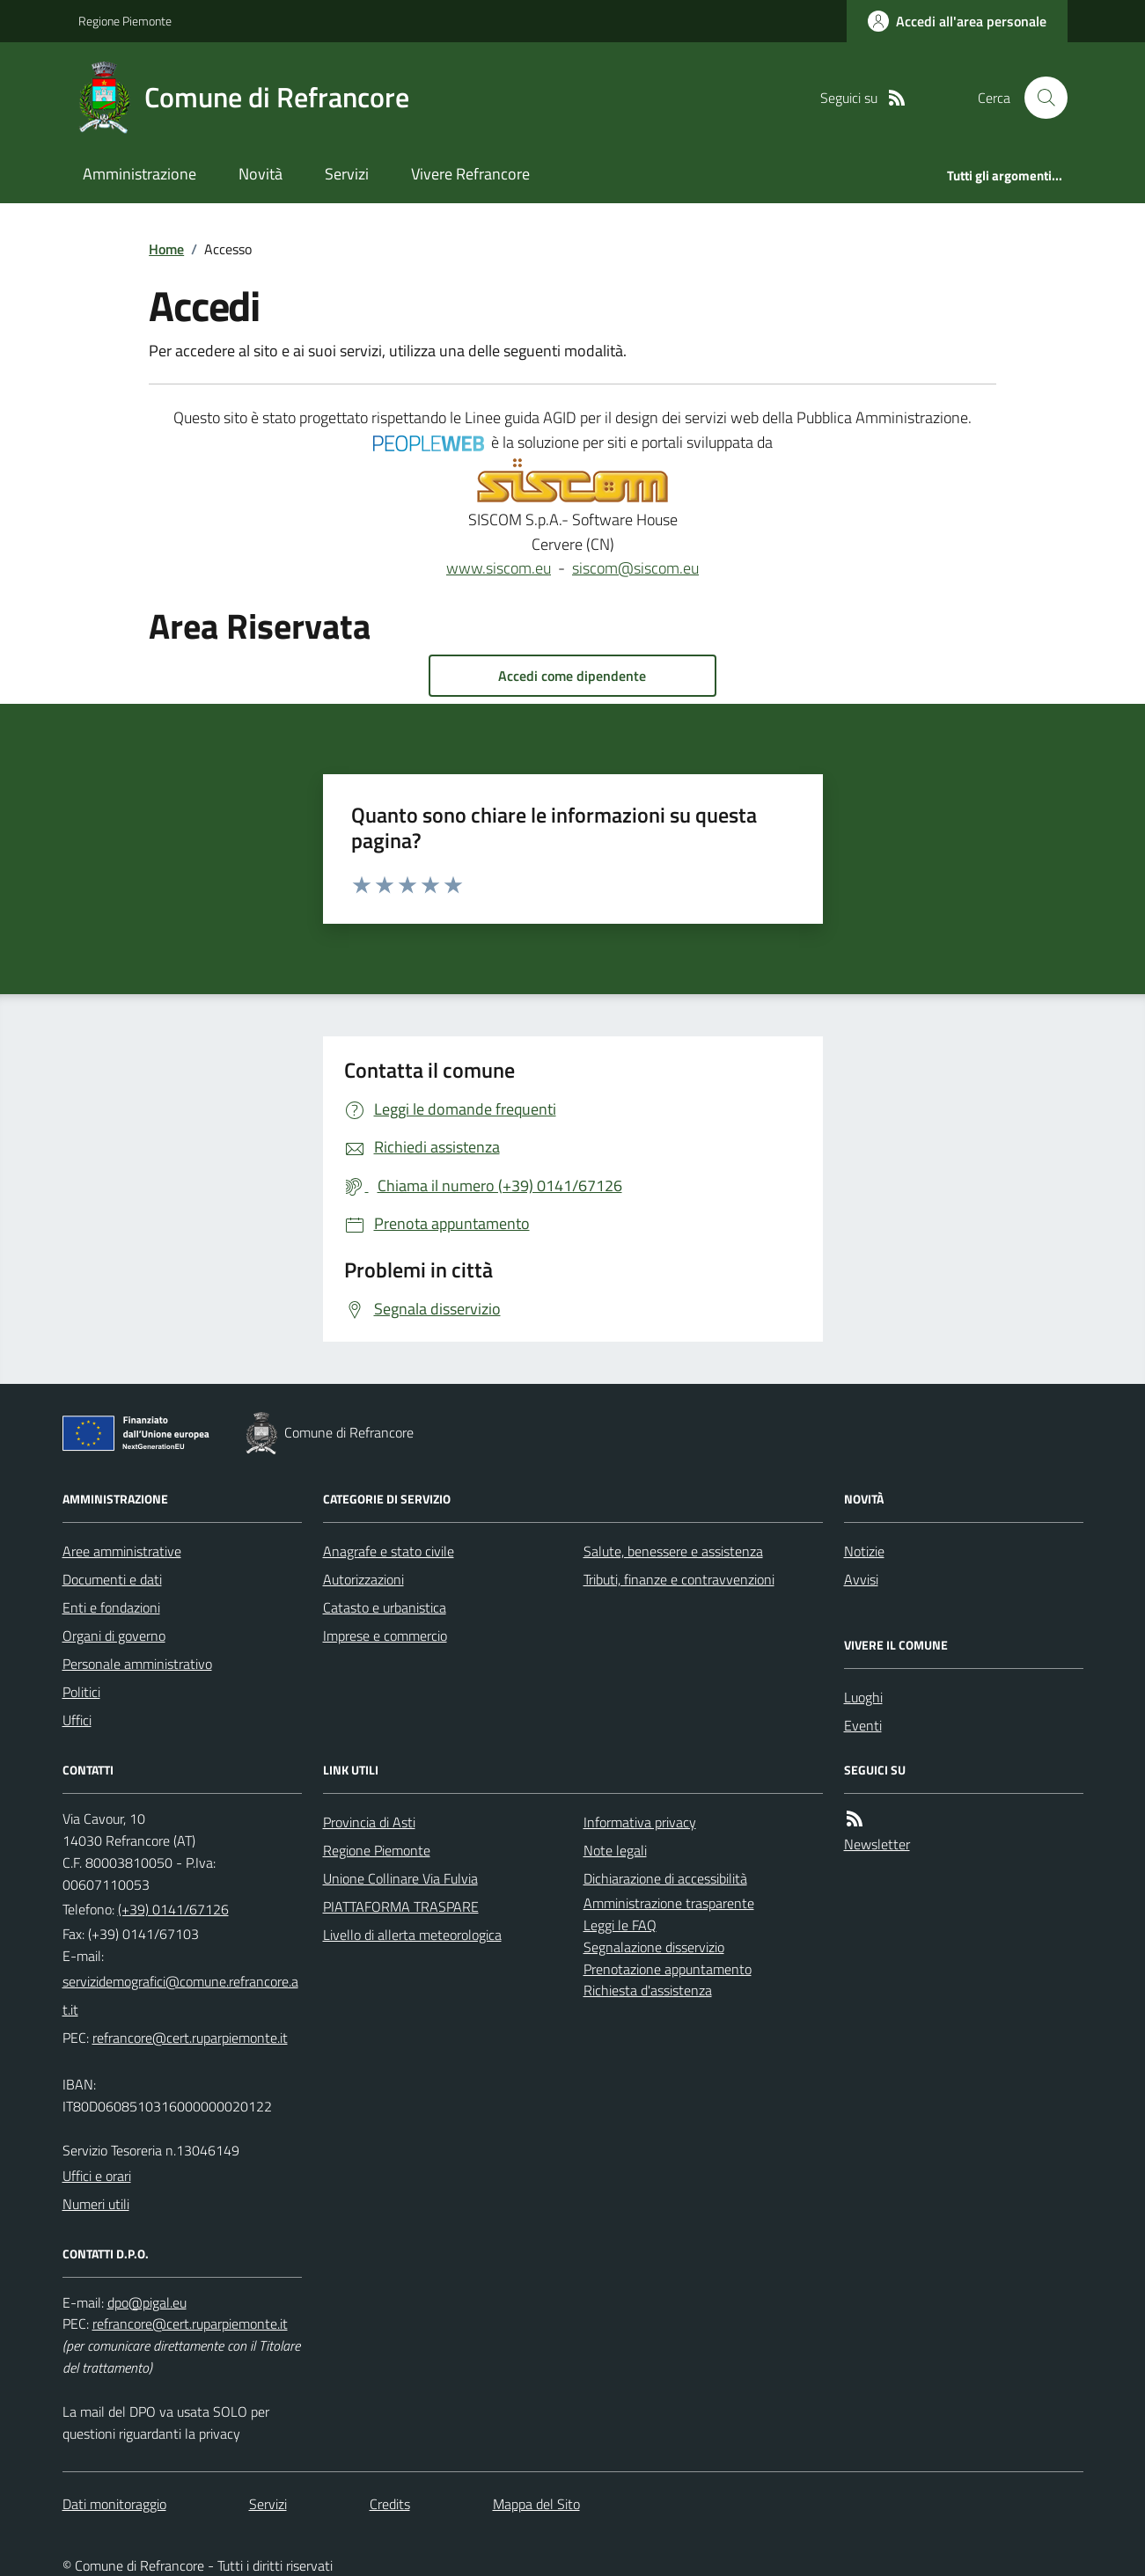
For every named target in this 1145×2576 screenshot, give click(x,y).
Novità (261, 174)
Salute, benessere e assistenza (673, 1551)
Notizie (864, 1551)
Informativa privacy (640, 1822)
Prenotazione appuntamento (668, 1969)
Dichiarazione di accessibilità (665, 1878)
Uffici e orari (96, 2175)
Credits (390, 2503)
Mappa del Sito (536, 2503)
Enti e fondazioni (111, 1607)
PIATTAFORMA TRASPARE (401, 1906)
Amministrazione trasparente (669, 1903)
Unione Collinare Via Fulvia (400, 1878)
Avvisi (861, 1579)
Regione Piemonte (125, 20)
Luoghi (863, 1697)
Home (166, 249)
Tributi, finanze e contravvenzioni (679, 1579)
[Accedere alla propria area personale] (957, 21)
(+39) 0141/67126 (173, 1909)
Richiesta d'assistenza (648, 1990)
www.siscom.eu (498, 568)
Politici (81, 1691)
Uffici (77, 1720)
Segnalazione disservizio (654, 1947)
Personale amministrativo (137, 1663)
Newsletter (877, 1844)
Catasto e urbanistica (384, 1607)
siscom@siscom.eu (635, 568)
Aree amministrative (121, 1551)
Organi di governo (113, 1635)
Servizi (347, 174)
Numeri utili (95, 2203)
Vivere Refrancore (470, 174)
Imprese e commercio (385, 1635)
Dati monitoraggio (114, 2503)
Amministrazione (139, 174)
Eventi (863, 1725)
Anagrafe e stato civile (388, 1551)
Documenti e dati (112, 1579)
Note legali (615, 1850)
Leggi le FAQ (620, 1925)
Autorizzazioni (363, 1579)
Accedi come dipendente (572, 675)
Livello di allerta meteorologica (412, 1934)
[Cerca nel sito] (1038, 98)
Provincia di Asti (369, 1822)
